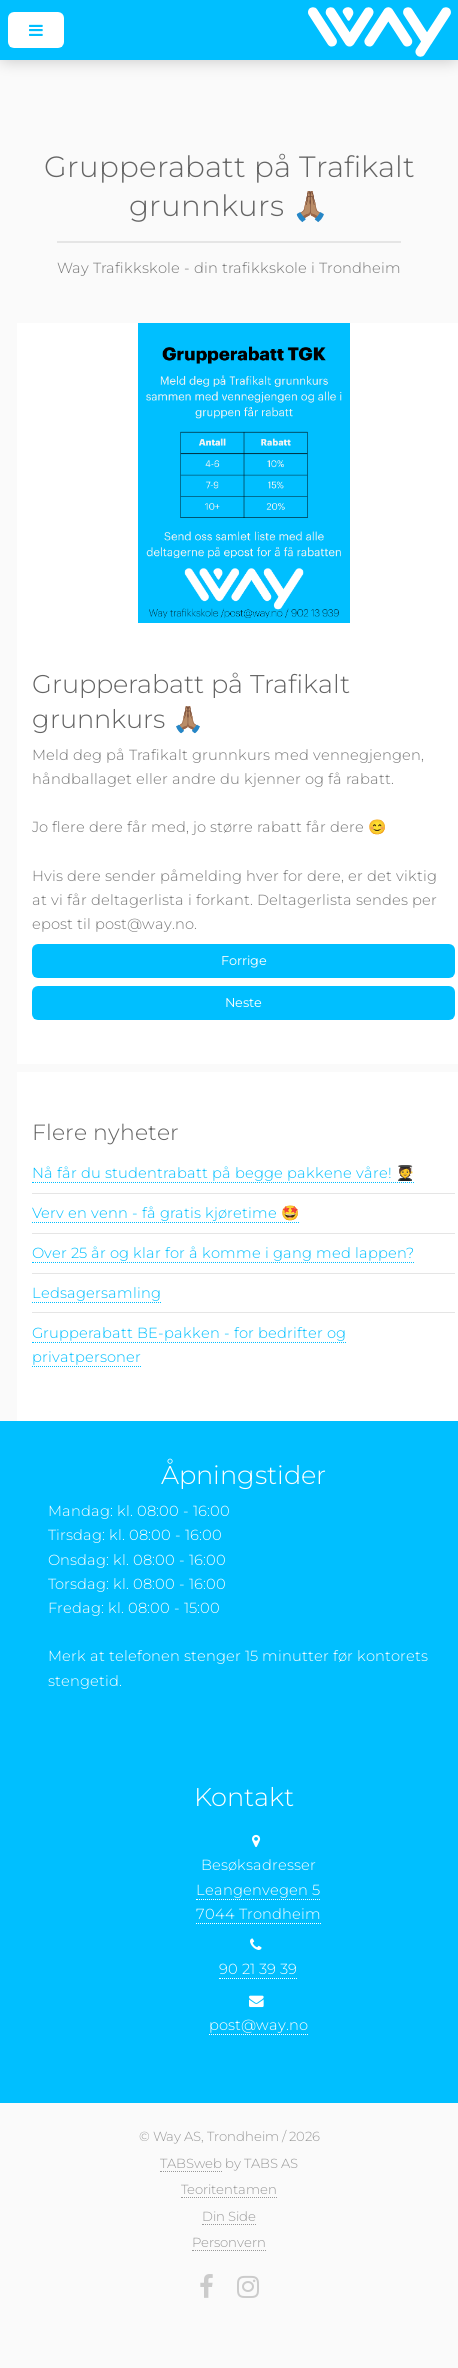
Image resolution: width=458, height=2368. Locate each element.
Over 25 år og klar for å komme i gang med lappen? (223, 1253)
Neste (243, 1002)
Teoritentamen (229, 2189)
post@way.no (258, 2025)
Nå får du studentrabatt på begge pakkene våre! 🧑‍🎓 (223, 1173)
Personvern (229, 2242)
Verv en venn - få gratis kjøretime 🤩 (165, 1213)
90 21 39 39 (258, 1969)
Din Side (229, 2216)
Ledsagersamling (96, 1293)
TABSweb (191, 2163)
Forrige (244, 960)
